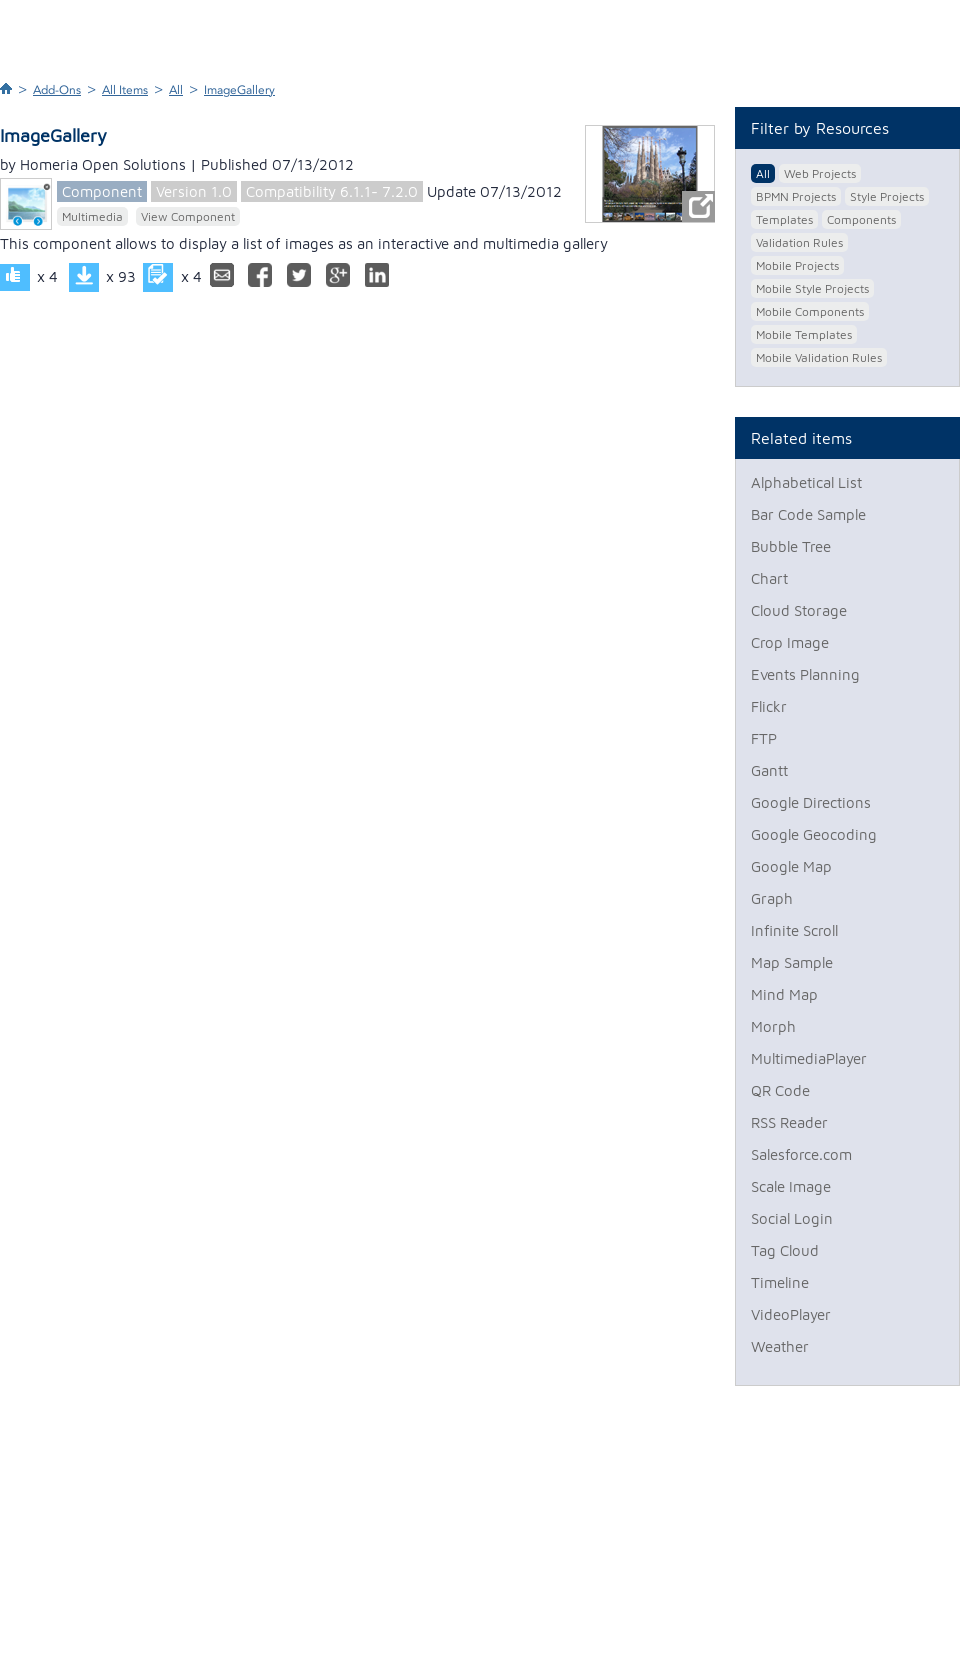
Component (102, 191)
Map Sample (792, 962)
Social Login (792, 1218)
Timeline (780, 1282)
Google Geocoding (814, 834)
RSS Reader (789, 1122)
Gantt (769, 770)
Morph (773, 1026)
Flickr (769, 706)
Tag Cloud (785, 1250)
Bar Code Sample (808, 514)
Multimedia (92, 216)
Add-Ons (57, 90)
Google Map (791, 866)
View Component (188, 216)
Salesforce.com (801, 1154)
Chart (769, 578)
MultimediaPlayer (809, 1058)
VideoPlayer (791, 1314)
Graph (772, 898)
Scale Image (791, 1186)
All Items (125, 90)
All (176, 90)
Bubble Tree (791, 546)
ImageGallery (239, 90)
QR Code (780, 1090)
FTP (764, 738)
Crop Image (790, 642)
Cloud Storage (799, 610)
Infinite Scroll (794, 930)
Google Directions (811, 802)
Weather (780, 1346)
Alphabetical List (806, 482)
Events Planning (805, 674)
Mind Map (784, 994)
